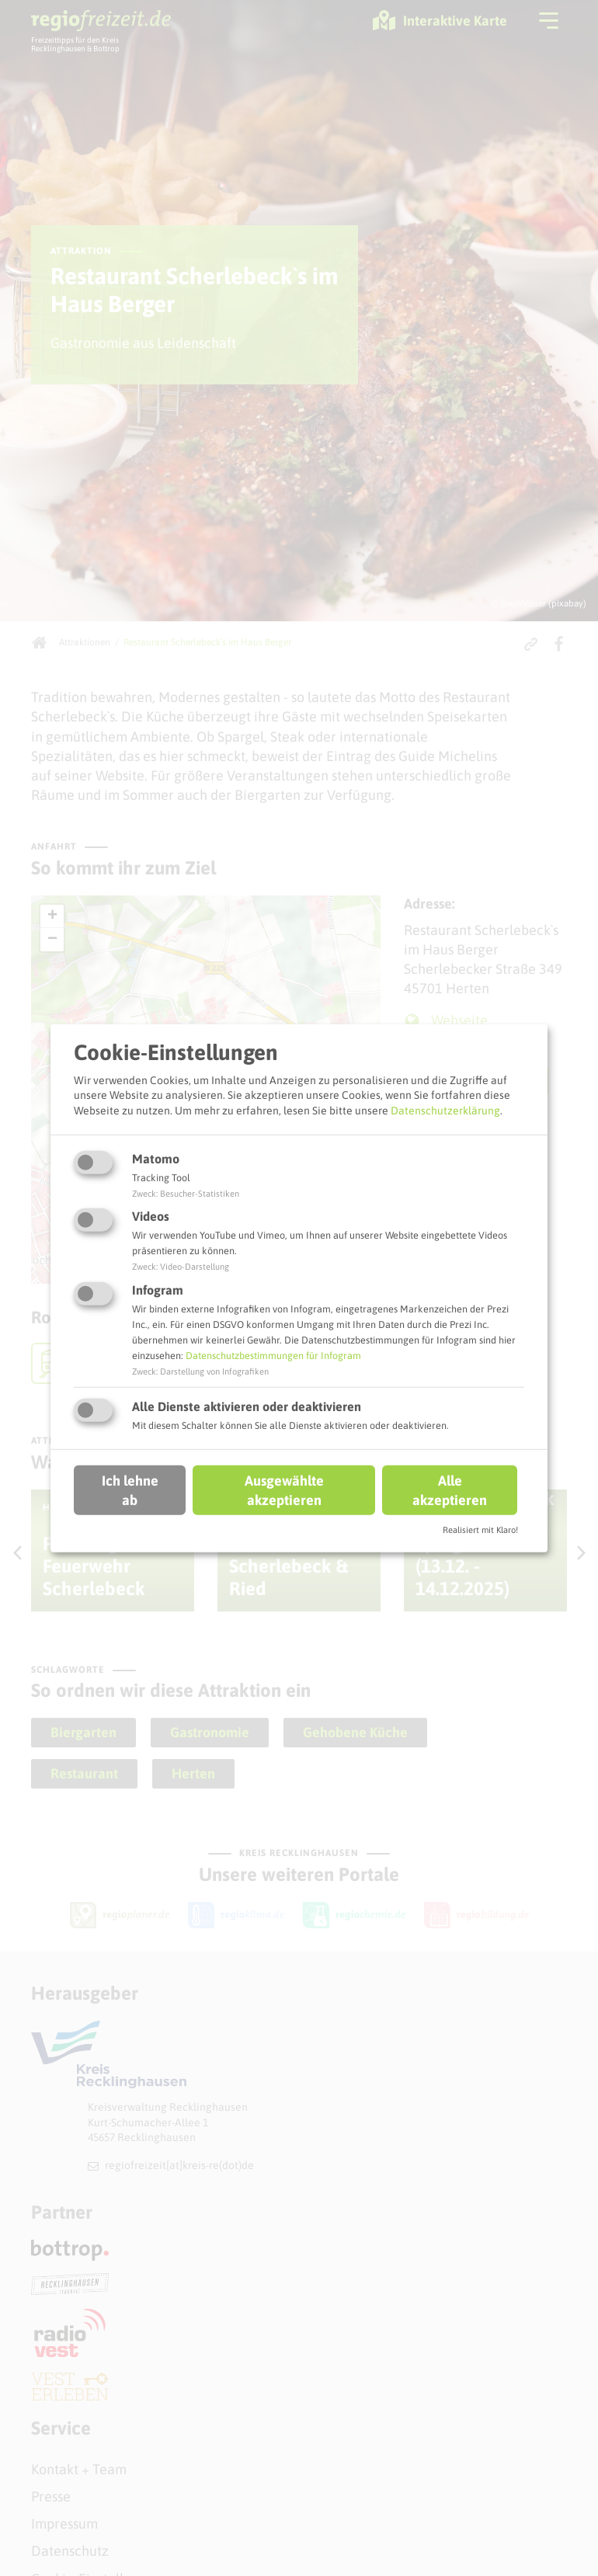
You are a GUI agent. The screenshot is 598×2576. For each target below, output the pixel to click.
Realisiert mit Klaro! (480, 1530)
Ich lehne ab (130, 1490)
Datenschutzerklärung (445, 1110)
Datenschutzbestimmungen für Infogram (273, 1355)
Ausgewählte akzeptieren (284, 1490)
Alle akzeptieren (449, 1490)
